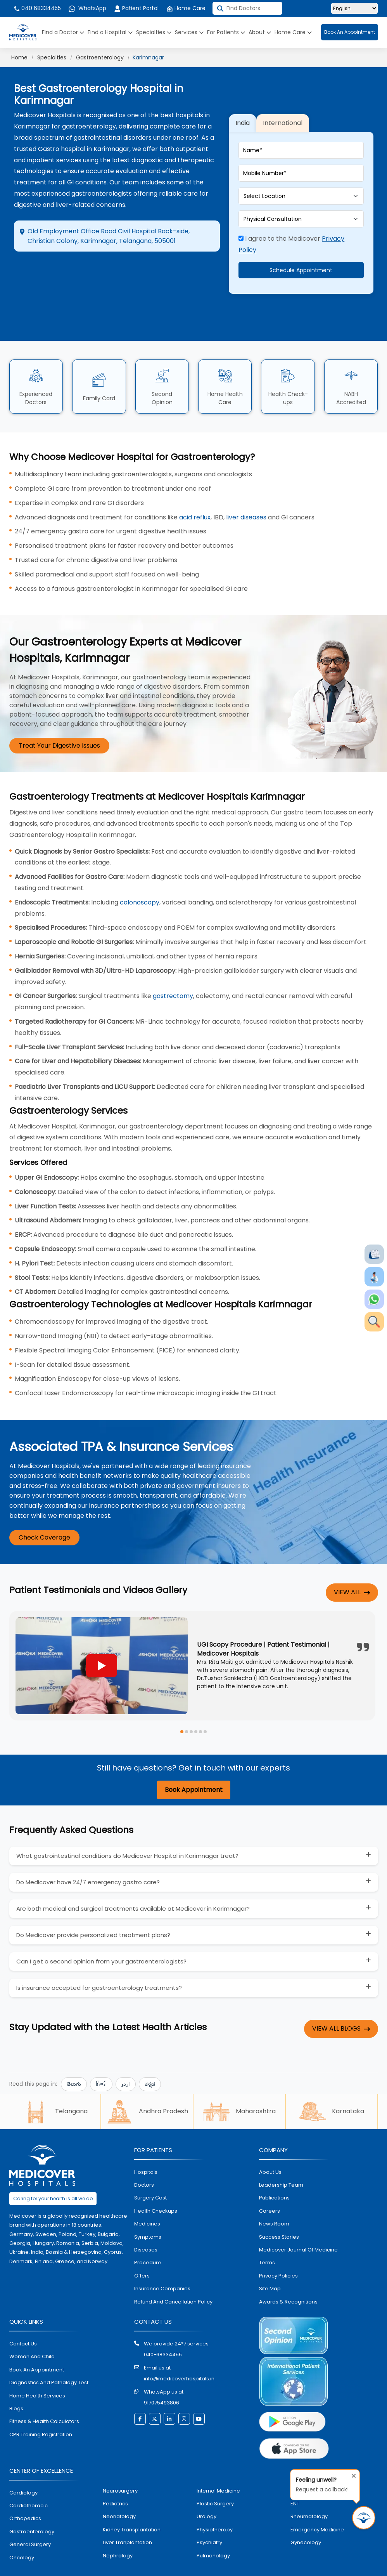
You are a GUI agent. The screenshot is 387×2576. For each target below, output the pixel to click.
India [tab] (242, 109)
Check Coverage (44, 1510)
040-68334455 (163, 2328)
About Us (270, 2145)
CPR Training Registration (40, 2407)
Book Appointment (194, 1762)
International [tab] (282, 109)
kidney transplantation (132, 2503)
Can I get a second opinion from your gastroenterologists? (101, 1935)
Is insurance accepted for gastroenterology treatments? (99, 1961)
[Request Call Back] (363, 2517)
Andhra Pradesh (147, 2085)
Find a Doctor (63, 32)
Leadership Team (281, 2158)
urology (206, 2490)
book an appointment (36, 2343)
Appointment (115, 269)
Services (189, 32)
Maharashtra (239, 2085)
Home (19, 57)
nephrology (118, 2529)
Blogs (16, 2381)
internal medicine (218, 2464)
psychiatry (209, 2515)
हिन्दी (101, 2057)
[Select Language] (354, 8)
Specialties (153, 32)
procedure (147, 2236)
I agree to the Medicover (291, 231)
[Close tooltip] (351, 2474)
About (260, 32)
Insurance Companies (162, 2261)
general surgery (30, 2517)
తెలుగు (74, 2057)
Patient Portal (136, 8)
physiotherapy (215, 2503)
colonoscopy (139, 875)
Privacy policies (278, 2249)
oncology (21, 2530)
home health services (37, 2369)
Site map (270, 2261)
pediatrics (115, 2477)
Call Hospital (179, 275)
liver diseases (246, 490)
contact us (23, 2317)
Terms (267, 2236)
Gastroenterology (100, 57)
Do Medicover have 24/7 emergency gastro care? (88, 1856)
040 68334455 (37, 8)
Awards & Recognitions (288, 2275)
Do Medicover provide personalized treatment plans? (93, 1908)
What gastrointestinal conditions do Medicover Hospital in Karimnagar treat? (127, 1829)
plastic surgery (215, 2477)
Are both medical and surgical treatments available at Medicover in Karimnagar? (133, 1882)
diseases (145, 2223)
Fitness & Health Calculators (44, 2395)
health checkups (155, 2184)
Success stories (279, 2210)
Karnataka (331, 2085)
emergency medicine (317, 2503)
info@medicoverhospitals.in (179, 2352)
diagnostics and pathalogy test (48, 2355)
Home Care (186, 8)
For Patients (226, 32)
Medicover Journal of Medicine (298, 2223)
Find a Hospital (110, 32)
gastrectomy (173, 969)
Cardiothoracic (28, 2478)
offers (142, 2249)
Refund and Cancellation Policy (173, 2275)
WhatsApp (87, 8)
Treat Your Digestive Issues (59, 719)
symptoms (147, 2210)
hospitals (145, 2145)
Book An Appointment (349, 32)
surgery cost (150, 2171)
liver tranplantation (127, 2515)
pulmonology (213, 2529)
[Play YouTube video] (101, 1639)
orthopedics (25, 2492)
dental (298, 2464)
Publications (274, 2171)
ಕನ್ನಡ (150, 2057)
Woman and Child (32, 2330)
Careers (269, 2184)
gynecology (305, 2515)
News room (274, 2197)
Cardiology (23, 2466)
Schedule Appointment (301, 256)
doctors (144, 2158)
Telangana (55, 2085)
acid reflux (195, 490)
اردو (125, 2057)
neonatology (119, 2490)
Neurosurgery (120, 2464)
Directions (45, 269)
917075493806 (161, 2376)
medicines (147, 2197)
